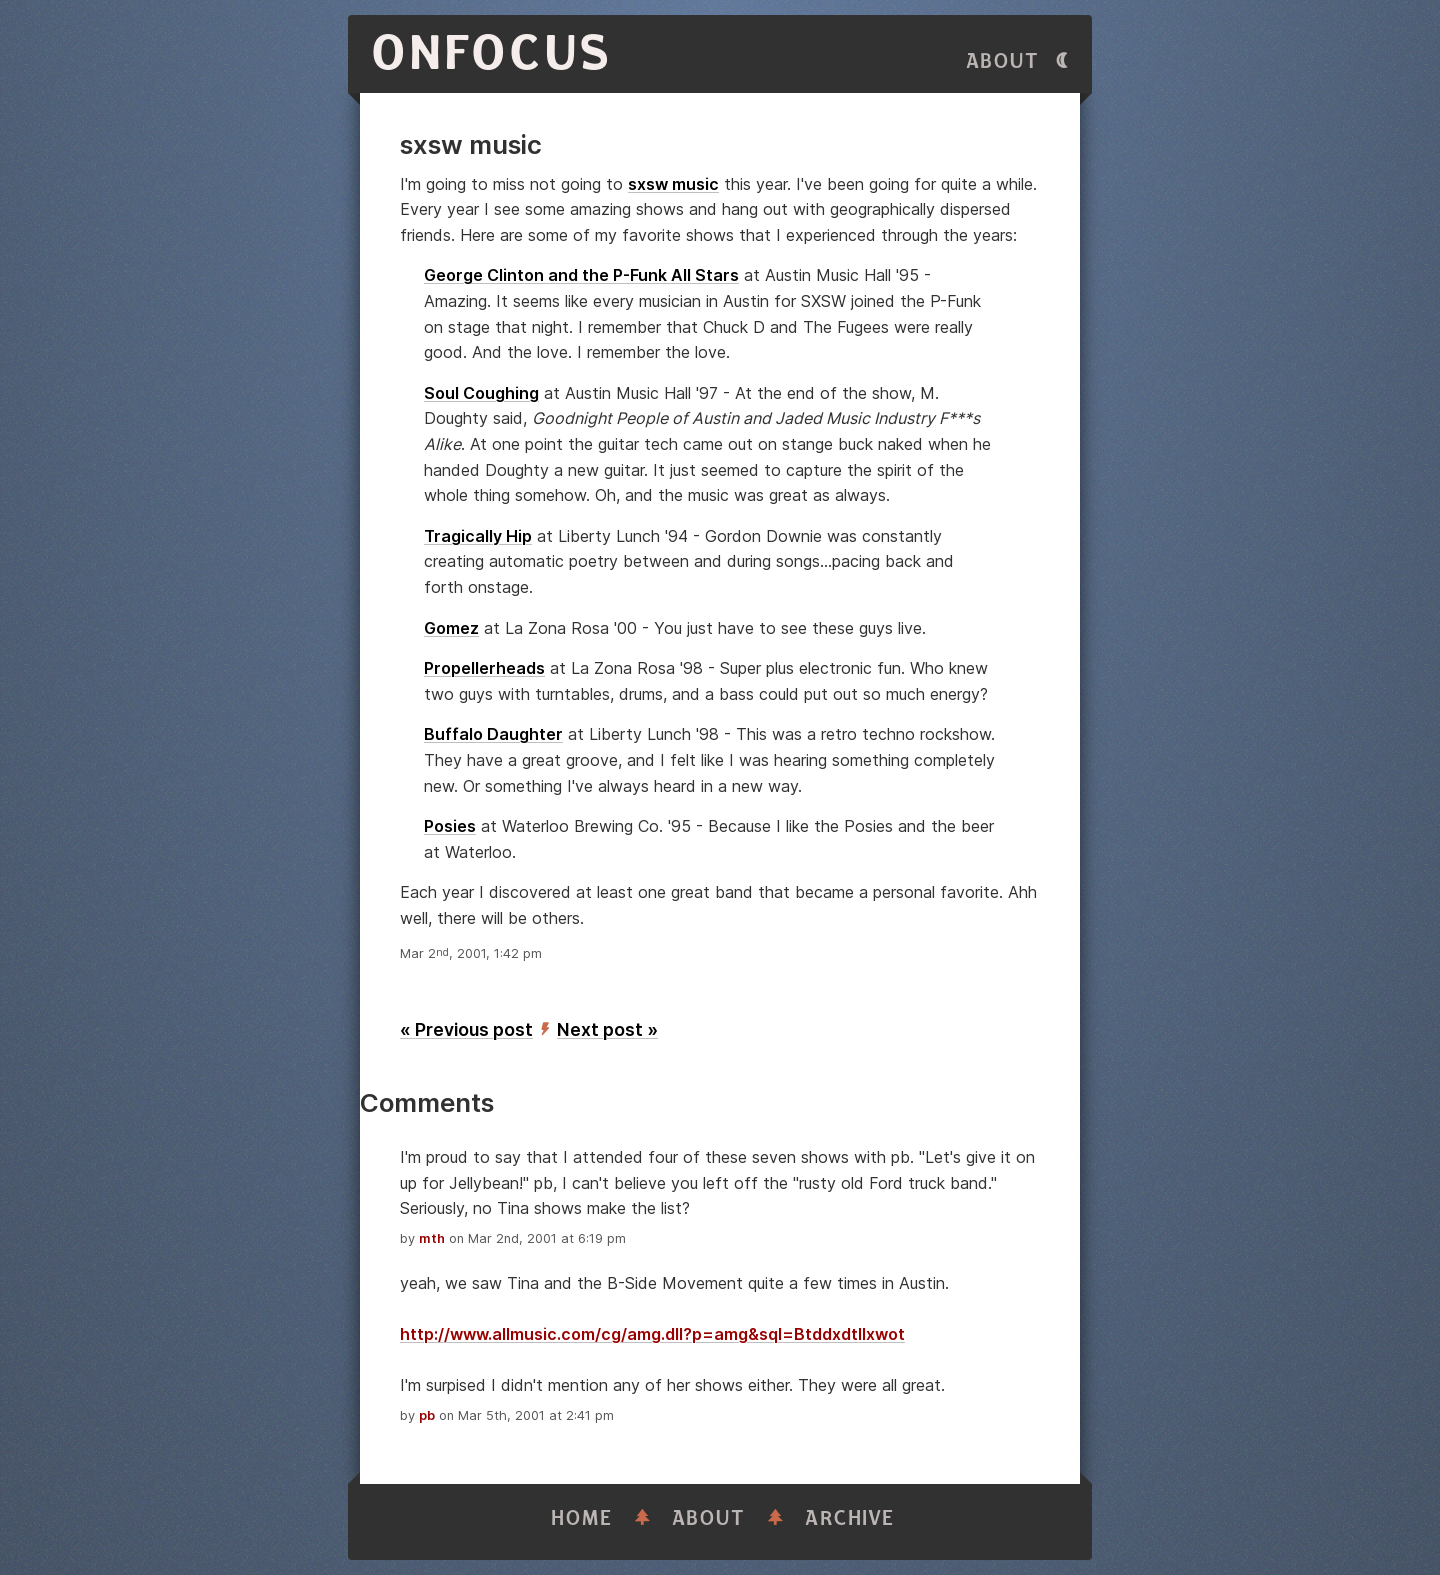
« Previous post (466, 1029)
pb (427, 1415)
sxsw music (673, 184)
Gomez (451, 628)
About (1003, 61)
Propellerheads (484, 668)
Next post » (607, 1029)
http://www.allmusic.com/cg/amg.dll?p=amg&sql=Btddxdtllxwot (652, 1334)
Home (582, 1518)
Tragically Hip (478, 536)
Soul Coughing (481, 393)
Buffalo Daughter (493, 734)
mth (432, 1238)
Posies (450, 826)
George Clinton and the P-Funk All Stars (581, 275)
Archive (850, 1518)
